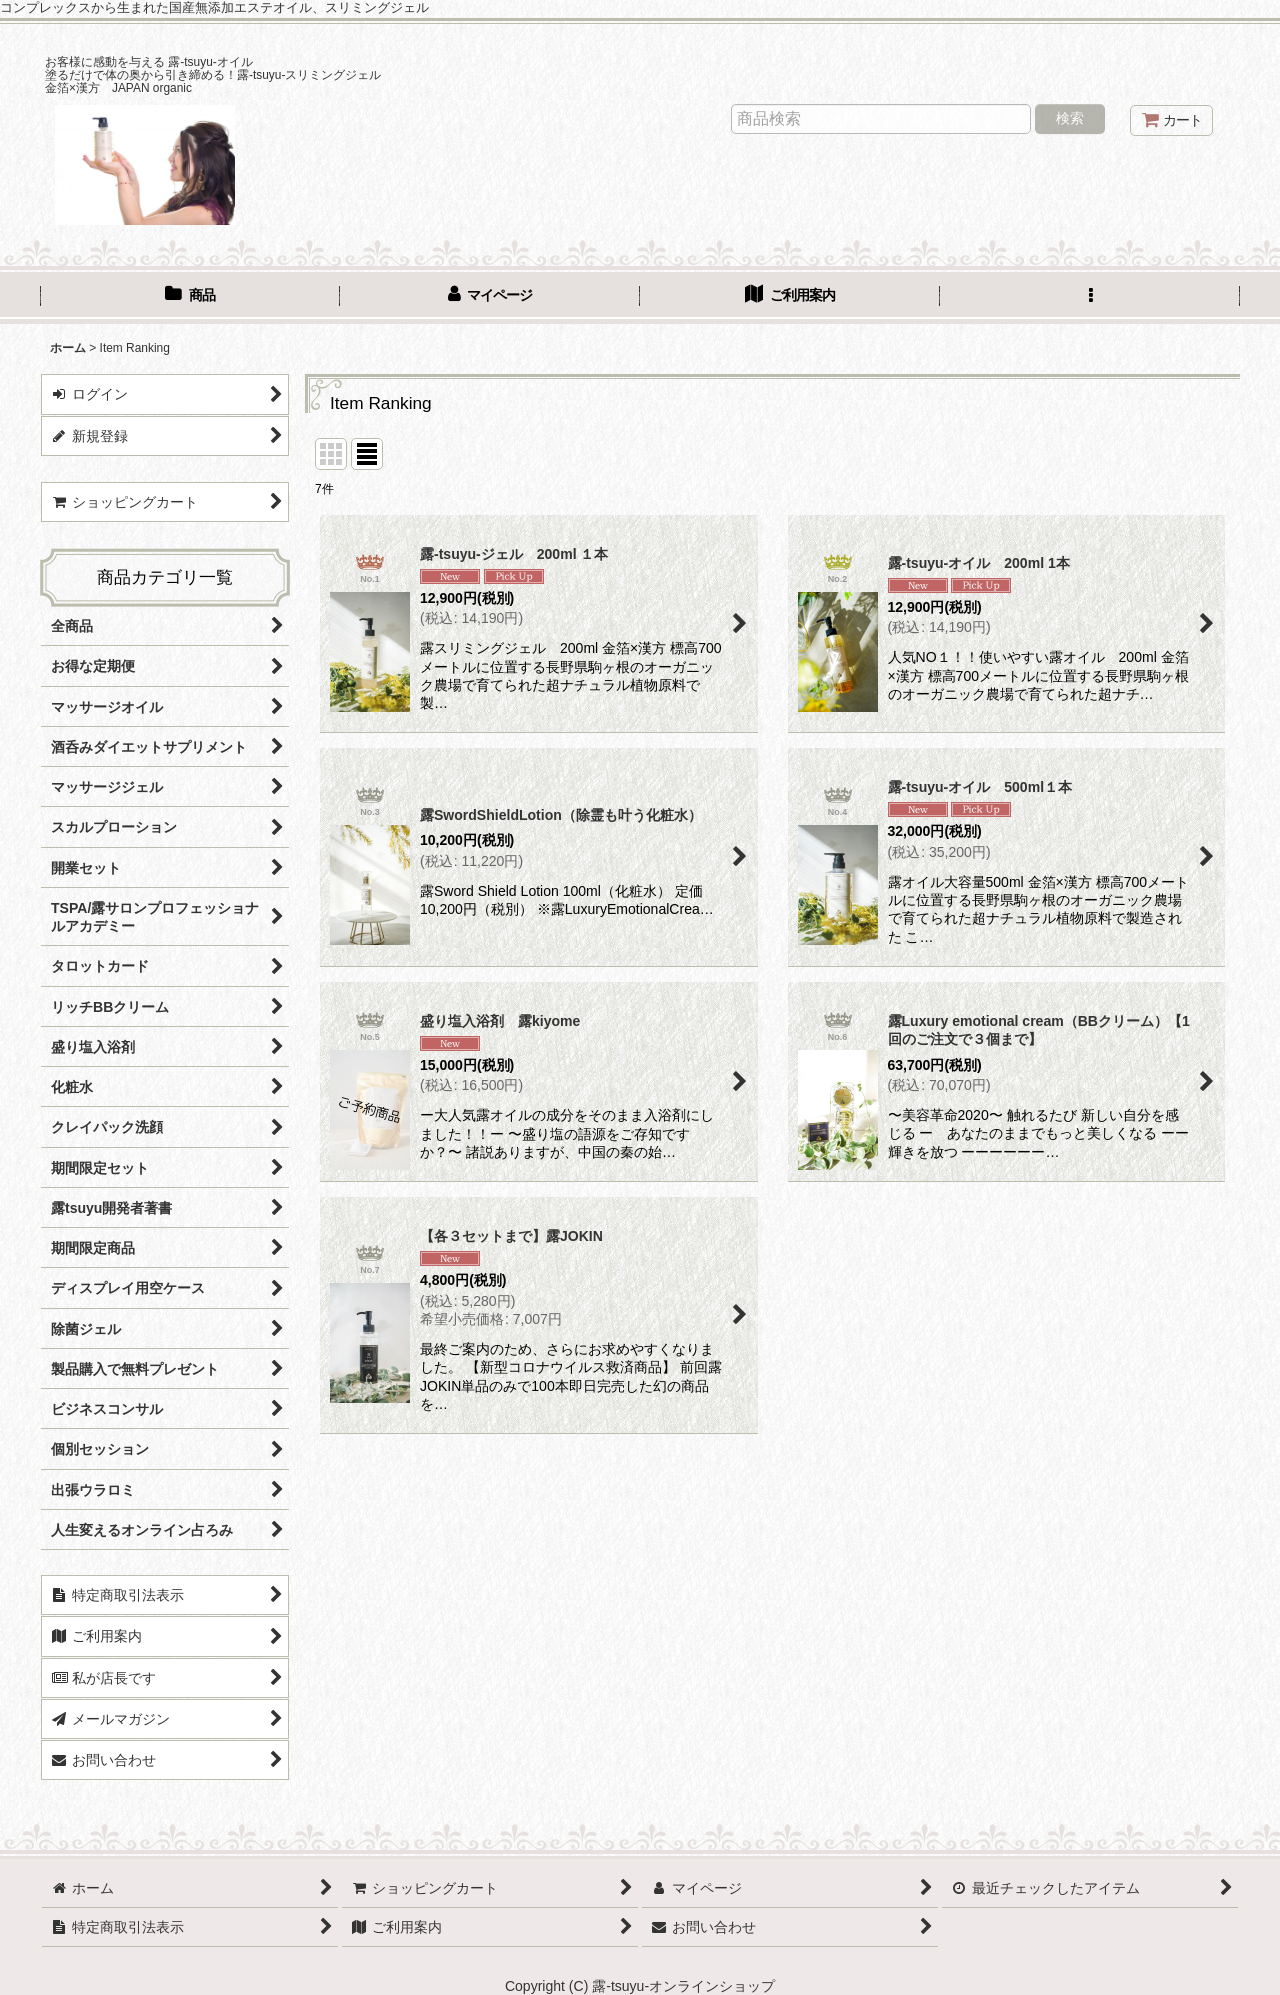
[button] (1090, 297)
